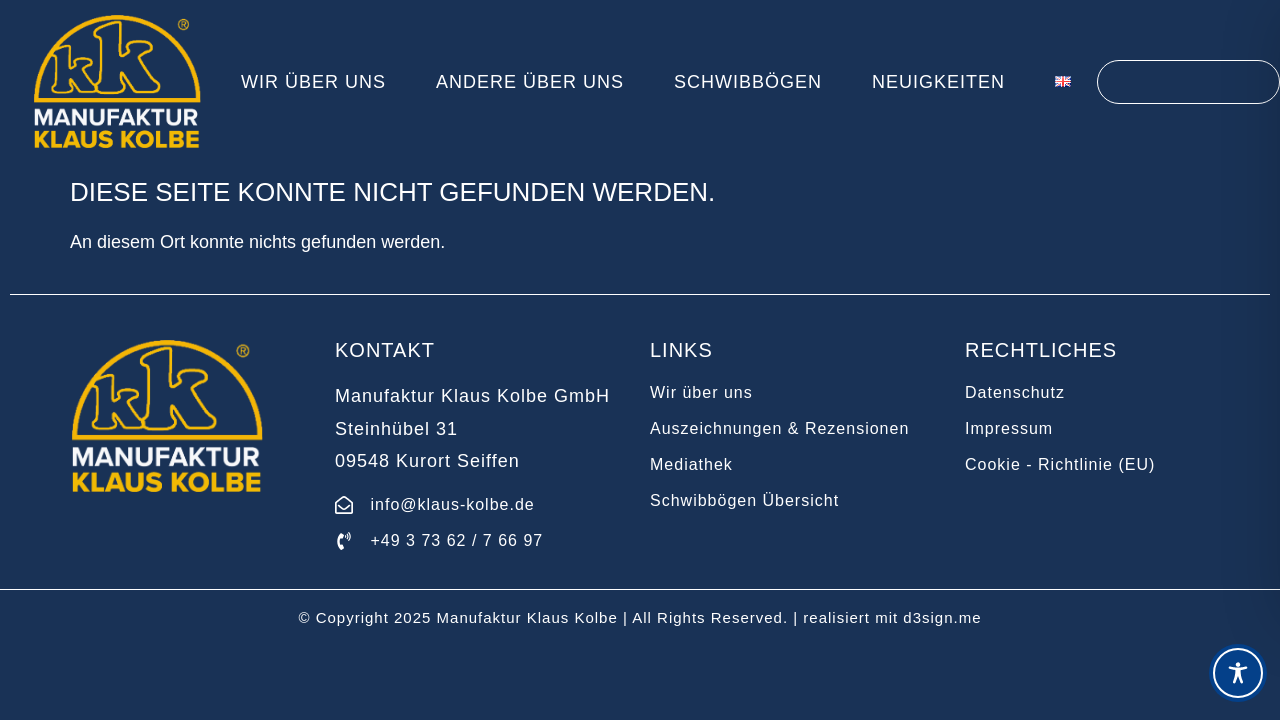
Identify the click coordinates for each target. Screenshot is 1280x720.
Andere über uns (530, 82)
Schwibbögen (748, 82)
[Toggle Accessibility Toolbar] (1238, 673)
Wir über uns (313, 82)
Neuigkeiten (938, 82)
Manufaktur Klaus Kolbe (527, 617)
